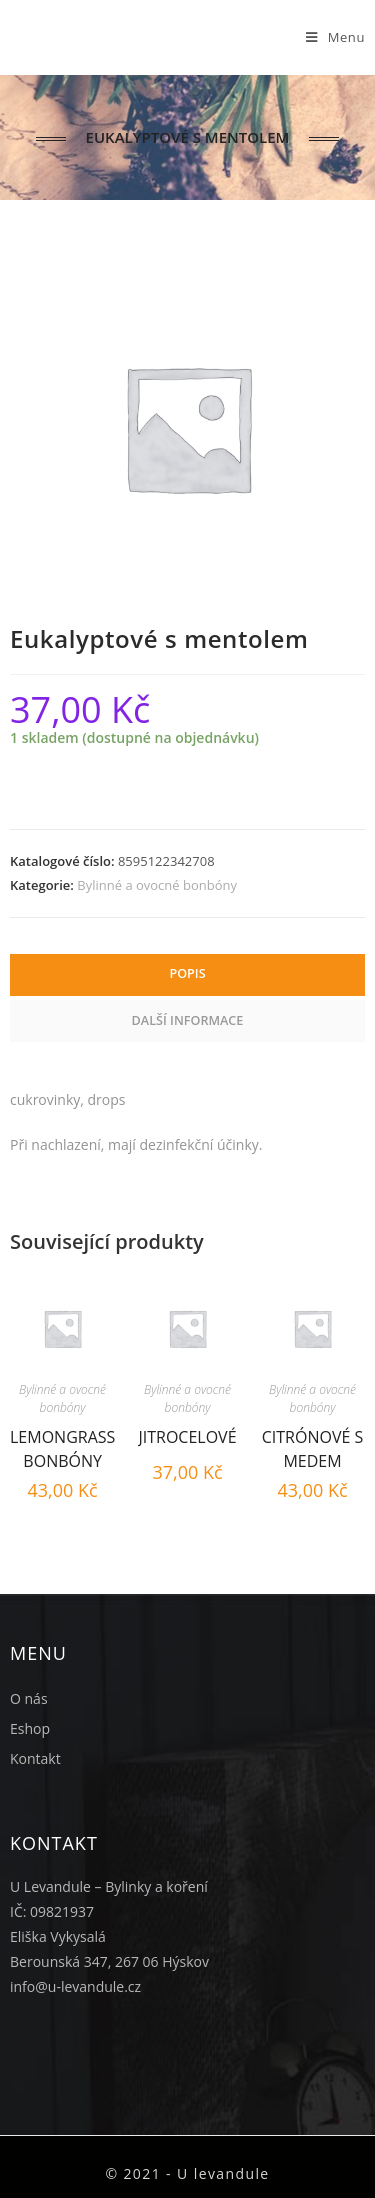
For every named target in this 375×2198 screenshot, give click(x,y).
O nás (29, 1698)
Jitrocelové (187, 1437)
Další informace (188, 1020)
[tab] (187, 975)
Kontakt (35, 1758)
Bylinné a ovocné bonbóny (157, 885)
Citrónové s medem (313, 1446)
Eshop (30, 1728)
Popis (187, 973)
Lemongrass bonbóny (62, 1446)
